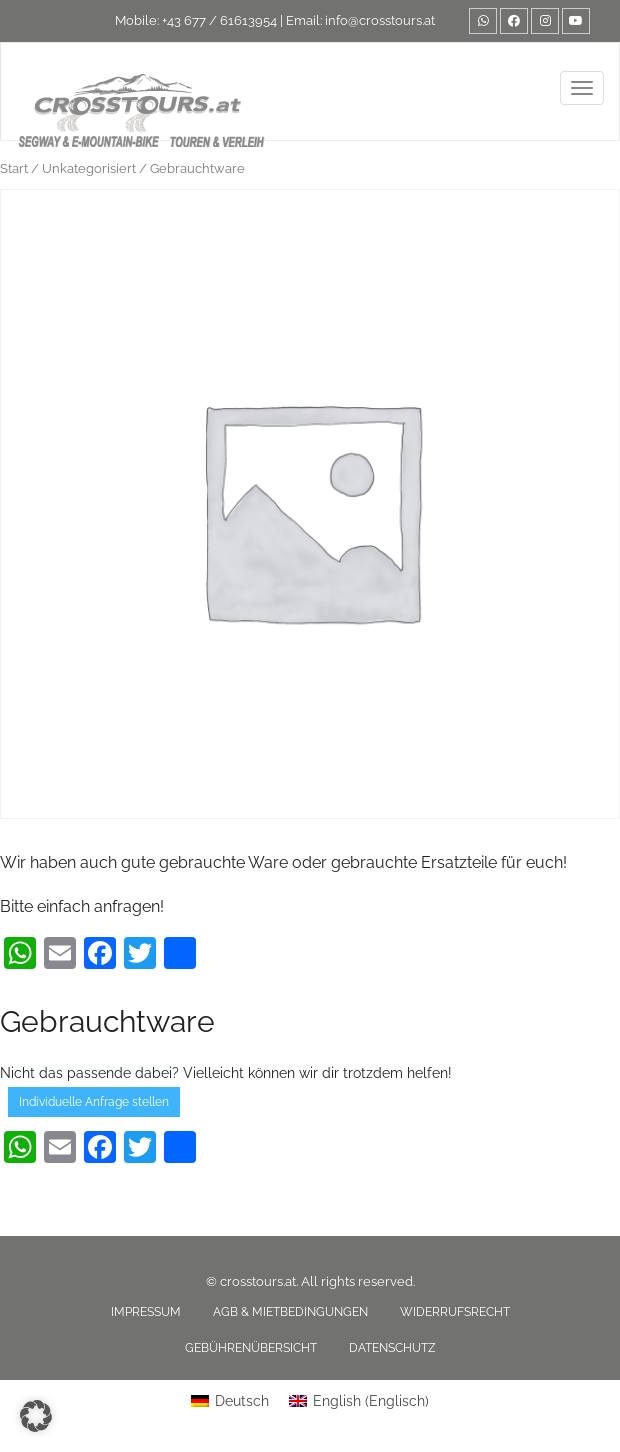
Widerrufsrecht (455, 1312)
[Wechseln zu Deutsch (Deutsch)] (230, 1401)
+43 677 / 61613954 (219, 20)
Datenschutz (392, 1348)
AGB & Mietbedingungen (290, 1312)
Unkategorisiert (89, 168)
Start (14, 168)
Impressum (146, 1312)
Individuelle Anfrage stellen (94, 1102)
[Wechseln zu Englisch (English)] (359, 1401)
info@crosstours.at (380, 20)
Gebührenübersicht (251, 1348)
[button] (36, 1416)
